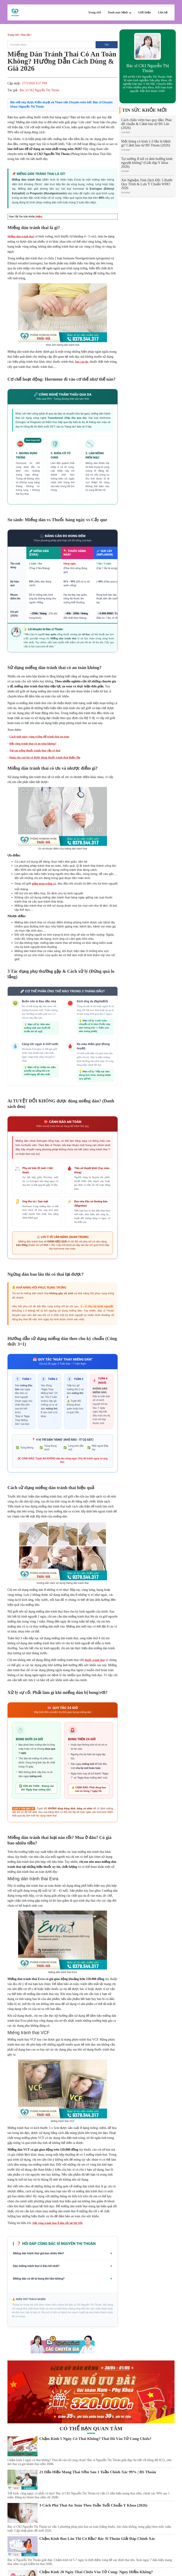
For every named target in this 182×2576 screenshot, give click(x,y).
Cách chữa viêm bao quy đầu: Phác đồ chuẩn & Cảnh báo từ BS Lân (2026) (146, 124)
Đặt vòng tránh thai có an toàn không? (33, 742)
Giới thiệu (144, 12)
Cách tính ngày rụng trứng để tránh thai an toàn (39, 735)
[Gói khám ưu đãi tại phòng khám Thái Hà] (91, 2390)
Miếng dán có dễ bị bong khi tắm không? (39, 2277)
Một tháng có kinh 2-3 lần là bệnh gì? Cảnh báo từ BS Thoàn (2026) (146, 143)
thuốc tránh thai (95, 1658)
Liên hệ (162, 12)
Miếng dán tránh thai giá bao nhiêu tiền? (38, 2252)
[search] (51, 44)
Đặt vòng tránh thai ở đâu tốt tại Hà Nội (57, 2221)
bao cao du (81, 361)
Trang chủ (94, 12)
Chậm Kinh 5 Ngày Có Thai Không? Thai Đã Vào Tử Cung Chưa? (95, 2437)
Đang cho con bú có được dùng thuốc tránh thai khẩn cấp (44, 756)
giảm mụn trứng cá (44, 882)
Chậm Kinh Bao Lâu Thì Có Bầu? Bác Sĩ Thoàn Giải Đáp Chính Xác (97, 2537)
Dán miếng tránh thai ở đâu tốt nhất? (36, 2264)
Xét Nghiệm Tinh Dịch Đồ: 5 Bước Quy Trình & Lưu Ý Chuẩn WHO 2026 (147, 184)
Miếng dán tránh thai (20, 236)
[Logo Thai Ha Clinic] (15, 12)
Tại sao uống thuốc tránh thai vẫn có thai (34, 749)
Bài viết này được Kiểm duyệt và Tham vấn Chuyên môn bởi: (61, 104)
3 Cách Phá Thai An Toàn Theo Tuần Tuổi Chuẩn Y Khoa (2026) (93, 2504)
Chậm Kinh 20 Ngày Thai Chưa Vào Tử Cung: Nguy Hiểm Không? (96, 2570)
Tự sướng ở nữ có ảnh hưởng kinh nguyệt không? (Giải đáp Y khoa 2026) (146, 163)
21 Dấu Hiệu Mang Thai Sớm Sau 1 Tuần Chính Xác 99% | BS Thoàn (97, 2470)
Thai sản (25, 34)
